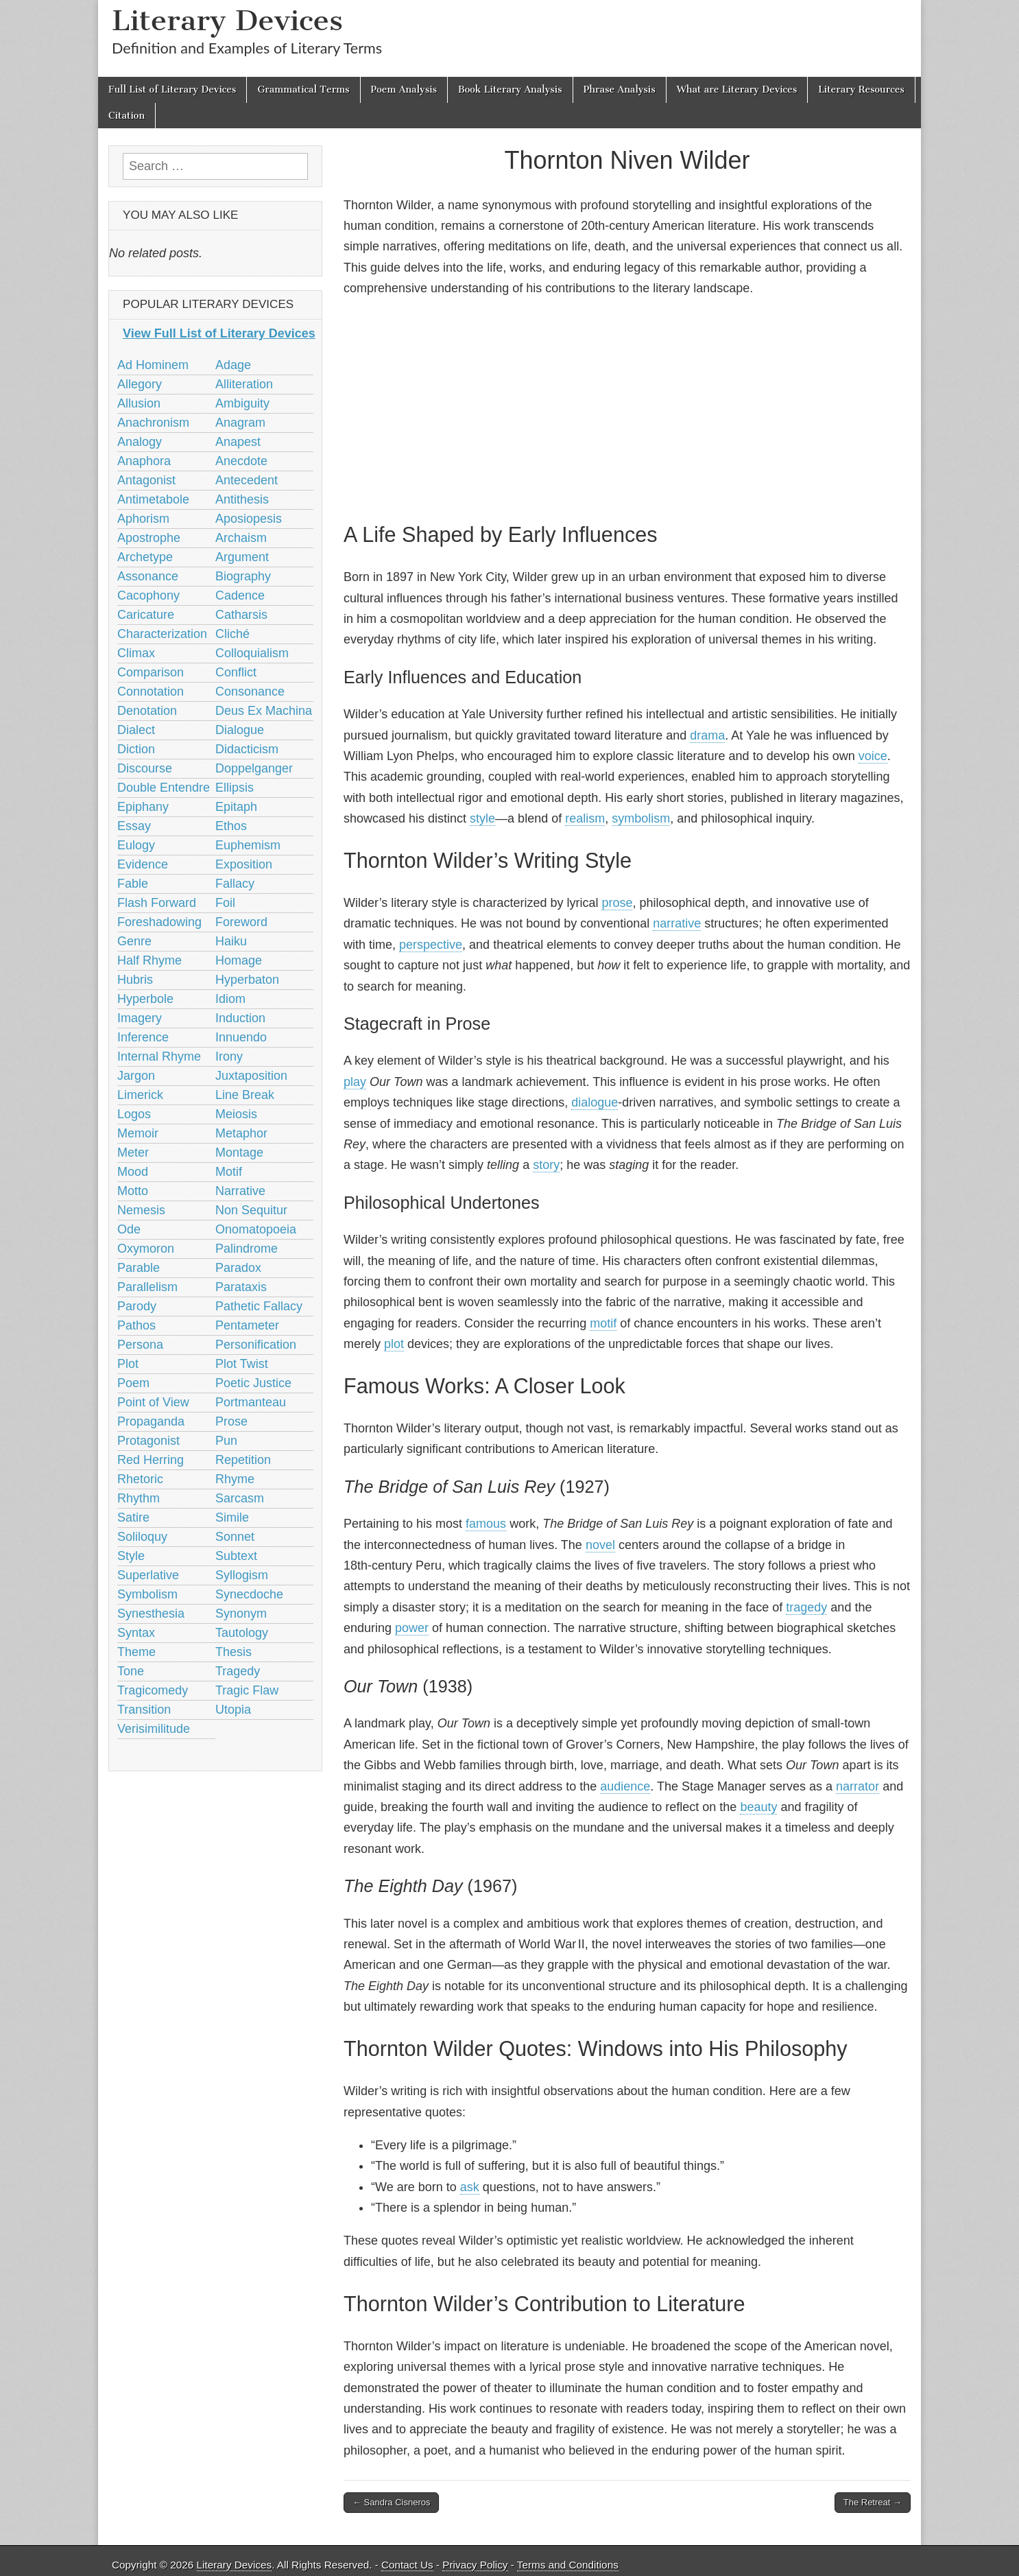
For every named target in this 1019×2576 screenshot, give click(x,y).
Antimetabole (153, 499)
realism (585, 818)
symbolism (641, 818)
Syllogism (241, 1575)
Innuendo (241, 1037)
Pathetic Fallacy (258, 1306)
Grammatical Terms (303, 89)
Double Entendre (163, 787)
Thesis (233, 1652)
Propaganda (150, 1421)
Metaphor (241, 1133)
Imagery (139, 1018)
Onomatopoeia (255, 1229)
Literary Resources (861, 89)
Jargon (136, 1076)
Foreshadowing (159, 922)
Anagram (240, 422)
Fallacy (234, 883)
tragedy (806, 1607)
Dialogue (239, 730)
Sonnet (234, 1537)
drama (707, 735)
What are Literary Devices (737, 89)
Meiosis (236, 1114)
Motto (132, 1191)
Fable (132, 883)
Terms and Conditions (568, 2565)
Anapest (238, 442)
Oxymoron (145, 1248)
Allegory (139, 384)
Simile (232, 1517)
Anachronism (153, 422)
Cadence (240, 595)
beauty (758, 1807)
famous (486, 1524)
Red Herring (150, 1460)
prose (616, 903)
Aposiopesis (248, 518)
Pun (226, 1440)
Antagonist (146, 480)
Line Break (244, 1095)
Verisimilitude (153, 1729)
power (412, 1628)
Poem (133, 1383)
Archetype (145, 557)
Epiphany (143, 807)
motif (603, 1323)
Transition (144, 1709)
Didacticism (246, 749)
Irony (229, 1056)
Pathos (136, 1325)
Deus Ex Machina (263, 711)
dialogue (594, 1102)
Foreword (241, 922)
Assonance (147, 576)
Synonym (241, 1613)
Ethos (231, 826)
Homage (238, 960)
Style (131, 1556)
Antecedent (246, 480)
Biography (243, 576)
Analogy (139, 442)
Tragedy (237, 1671)
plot (394, 1344)
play (355, 1082)
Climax (136, 653)
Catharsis (241, 615)
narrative (677, 923)
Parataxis (241, 1287)
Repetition (243, 1460)
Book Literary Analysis (510, 89)
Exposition (243, 864)
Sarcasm (239, 1498)
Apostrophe (148, 538)
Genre (134, 941)
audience (625, 1786)
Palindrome (246, 1248)
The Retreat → (872, 2502)
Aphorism (143, 518)
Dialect (136, 730)
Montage (239, 1152)
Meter (133, 1152)
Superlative (148, 1575)
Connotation (150, 691)
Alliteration (244, 384)
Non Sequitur (251, 1210)
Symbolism (147, 1594)
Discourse (144, 768)
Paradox (238, 1268)
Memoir (137, 1133)
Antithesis (242, 499)
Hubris (135, 979)
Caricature (145, 615)
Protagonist (148, 1440)
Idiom (230, 999)
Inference (143, 1037)
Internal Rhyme (159, 1056)
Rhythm (138, 1498)
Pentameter (247, 1325)
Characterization (162, 634)
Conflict (235, 672)
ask (469, 2187)
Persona (140, 1344)
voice (873, 756)
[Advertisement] (627, 407)
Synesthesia (150, 1613)
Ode (129, 1229)
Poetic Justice (253, 1383)
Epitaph (236, 807)
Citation (126, 115)
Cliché (232, 634)
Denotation (147, 711)
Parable (138, 1268)
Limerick (140, 1095)
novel (600, 1545)
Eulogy (136, 845)
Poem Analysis (404, 89)
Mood (132, 1172)
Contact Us (407, 2565)
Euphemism (247, 845)
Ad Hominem (153, 365)
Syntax (136, 1633)
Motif (228, 1172)
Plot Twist (241, 1364)
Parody (136, 1306)
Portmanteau (250, 1402)
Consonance (250, 691)
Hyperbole (145, 999)
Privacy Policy (474, 2565)
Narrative (240, 1191)
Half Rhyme (149, 960)
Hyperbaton (247, 979)
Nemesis (141, 1210)
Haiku (231, 941)
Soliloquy (142, 1537)
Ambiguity (242, 403)
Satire (133, 1517)
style (482, 818)
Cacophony (148, 595)
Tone (130, 1671)
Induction (240, 1018)
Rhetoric (140, 1479)
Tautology (241, 1633)
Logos (134, 1114)
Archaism (241, 538)
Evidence (142, 864)
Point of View (153, 1402)
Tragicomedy (152, 1690)
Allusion (138, 403)
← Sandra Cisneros (391, 2502)
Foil (225, 903)
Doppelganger (254, 768)
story (546, 1165)
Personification (255, 1344)
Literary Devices (227, 20)
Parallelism (147, 1287)
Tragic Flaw (246, 1690)
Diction (136, 749)
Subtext (236, 1556)
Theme (136, 1652)
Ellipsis (234, 787)
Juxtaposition (251, 1076)
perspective (430, 945)
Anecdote (241, 461)
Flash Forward (156, 903)
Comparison (150, 672)
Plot (128, 1364)
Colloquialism (252, 653)
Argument (242, 557)
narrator (857, 1786)
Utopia (233, 1709)
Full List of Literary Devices (172, 89)
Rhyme (234, 1479)
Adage (233, 365)
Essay (134, 826)
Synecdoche (249, 1594)
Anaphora (144, 461)
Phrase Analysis (620, 89)
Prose (231, 1421)
